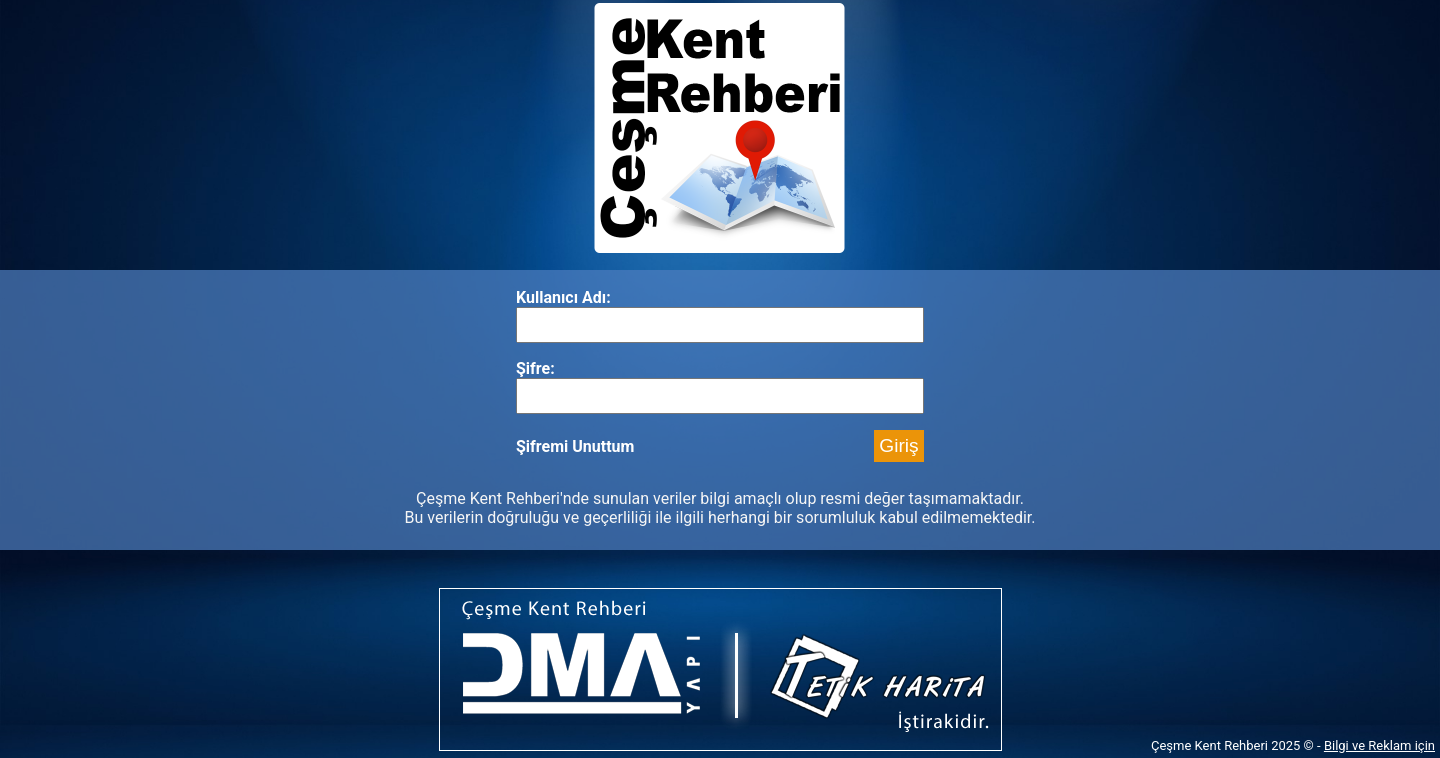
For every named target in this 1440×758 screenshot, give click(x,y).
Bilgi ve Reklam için (1379, 745)
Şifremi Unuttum (575, 446)
